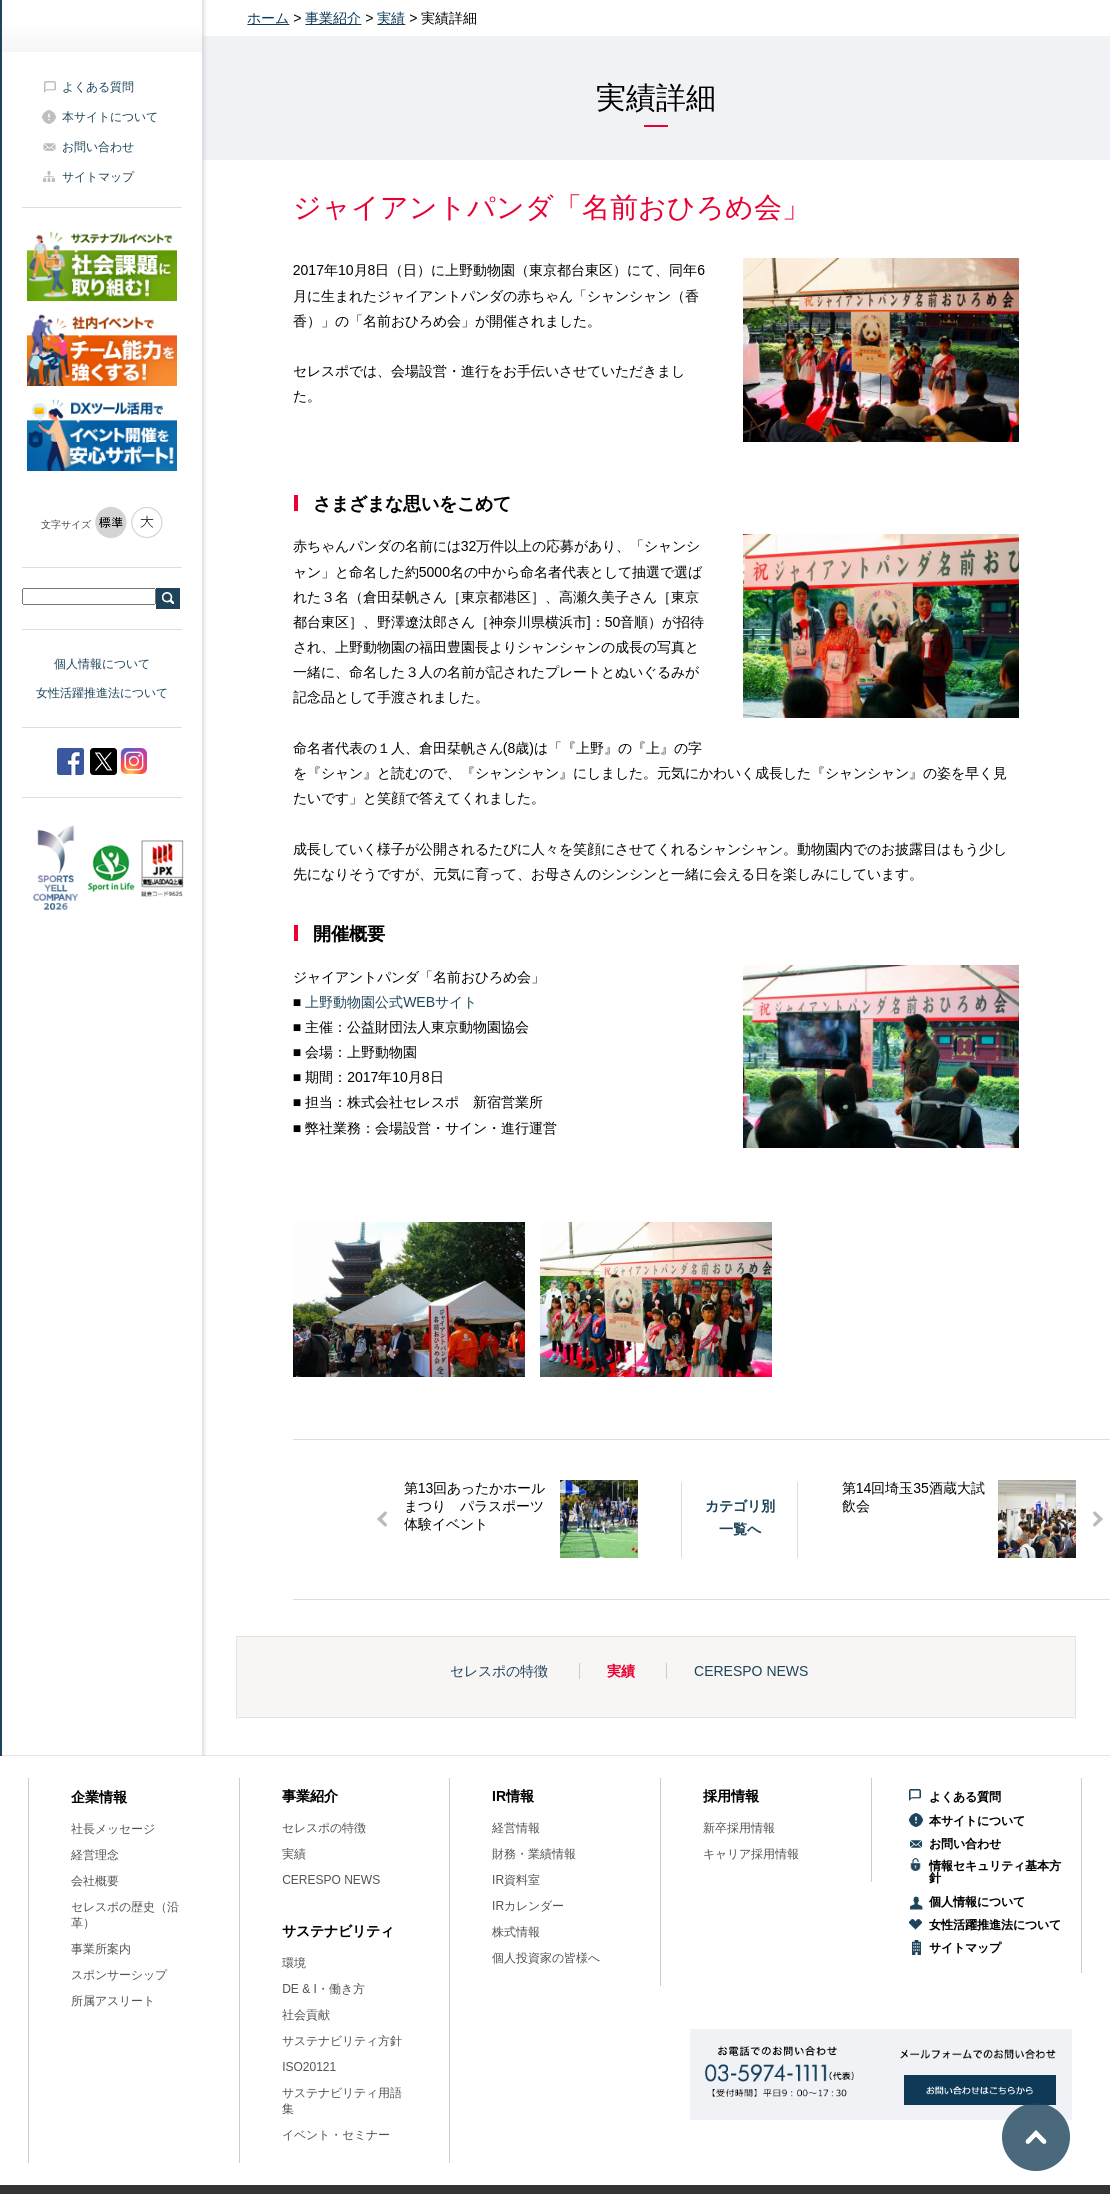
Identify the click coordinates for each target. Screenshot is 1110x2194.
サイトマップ (98, 177)
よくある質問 (98, 87)
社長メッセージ (113, 1829)
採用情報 (731, 1796)
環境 (294, 1963)
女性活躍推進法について (102, 693)
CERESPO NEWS (751, 1671)
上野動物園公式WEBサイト (391, 1002)
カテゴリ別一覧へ (740, 1517)
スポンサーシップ (119, 1975)
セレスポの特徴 (499, 1671)
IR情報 (513, 1796)
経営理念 (95, 1855)
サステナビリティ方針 (342, 2041)
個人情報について (102, 664)
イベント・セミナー (336, 2135)
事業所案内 (101, 1949)
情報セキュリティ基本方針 (995, 1872)
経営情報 (516, 1828)
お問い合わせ (98, 147)
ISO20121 (309, 2067)
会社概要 (95, 1881)
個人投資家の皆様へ (546, 1958)
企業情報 (99, 1797)
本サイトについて (110, 117)
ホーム (268, 18)
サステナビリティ (338, 1931)
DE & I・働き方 (323, 1989)
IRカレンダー (528, 1906)
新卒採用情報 (739, 1828)
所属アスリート (113, 2001)
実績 (391, 18)
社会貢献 (306, 2015)
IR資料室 (516, 1880)
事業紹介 (333, 18)
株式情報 (516, 1932)
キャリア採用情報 (751, 1854)
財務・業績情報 (534, 1854)
